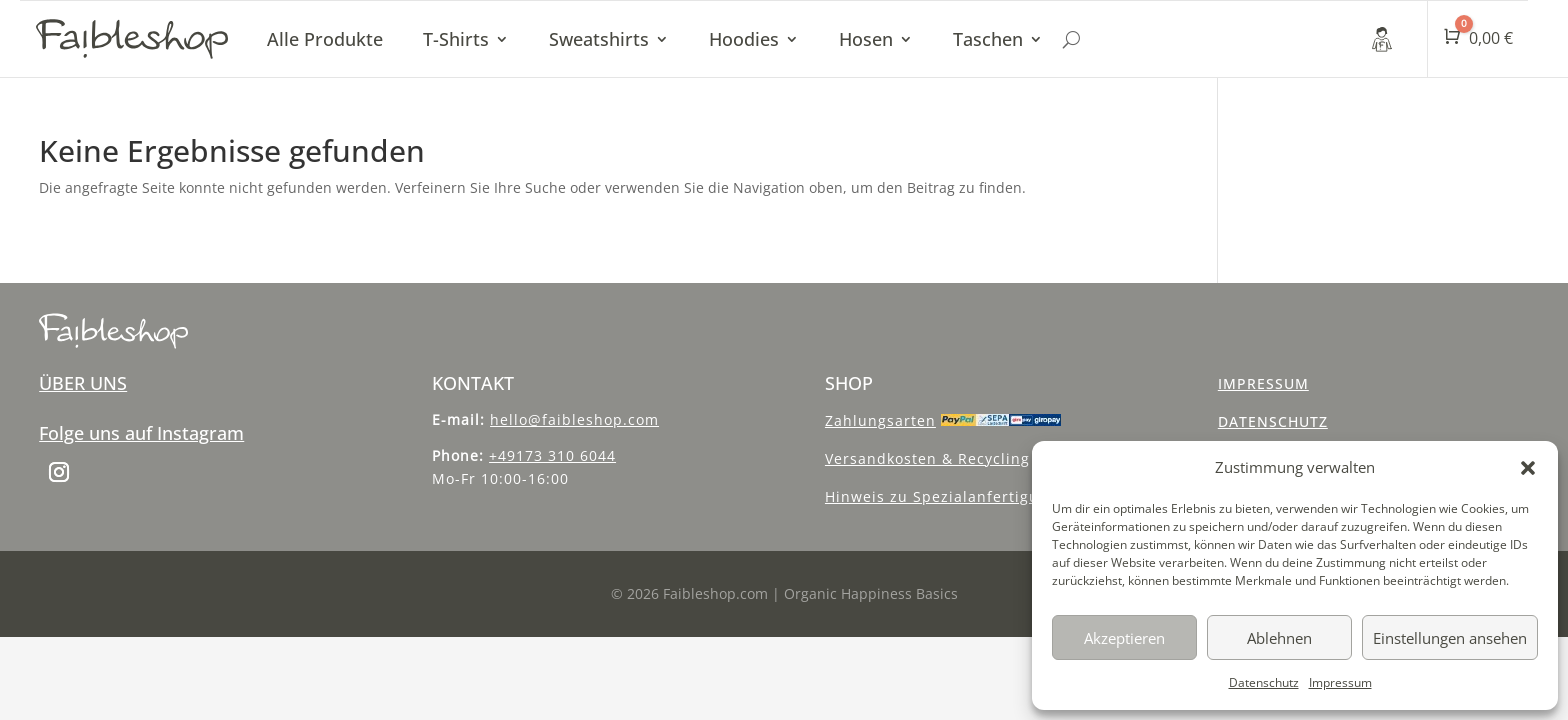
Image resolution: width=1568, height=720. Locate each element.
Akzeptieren (1124, 638)
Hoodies (744, 39)
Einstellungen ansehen (1450, 638)
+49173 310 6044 (552, 455)
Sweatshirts (599, 39)
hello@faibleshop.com (574, 419)
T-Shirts (456, 39)
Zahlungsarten (880, 420)
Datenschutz (1264, 682)
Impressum (1340, 682)
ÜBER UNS (83, 383)
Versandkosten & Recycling (927, 458)
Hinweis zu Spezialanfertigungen (951, 496)
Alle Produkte (325, 39)
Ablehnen (1279, 638)
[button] (1528, 468)
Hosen (866, 39)
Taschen (988, 39)
